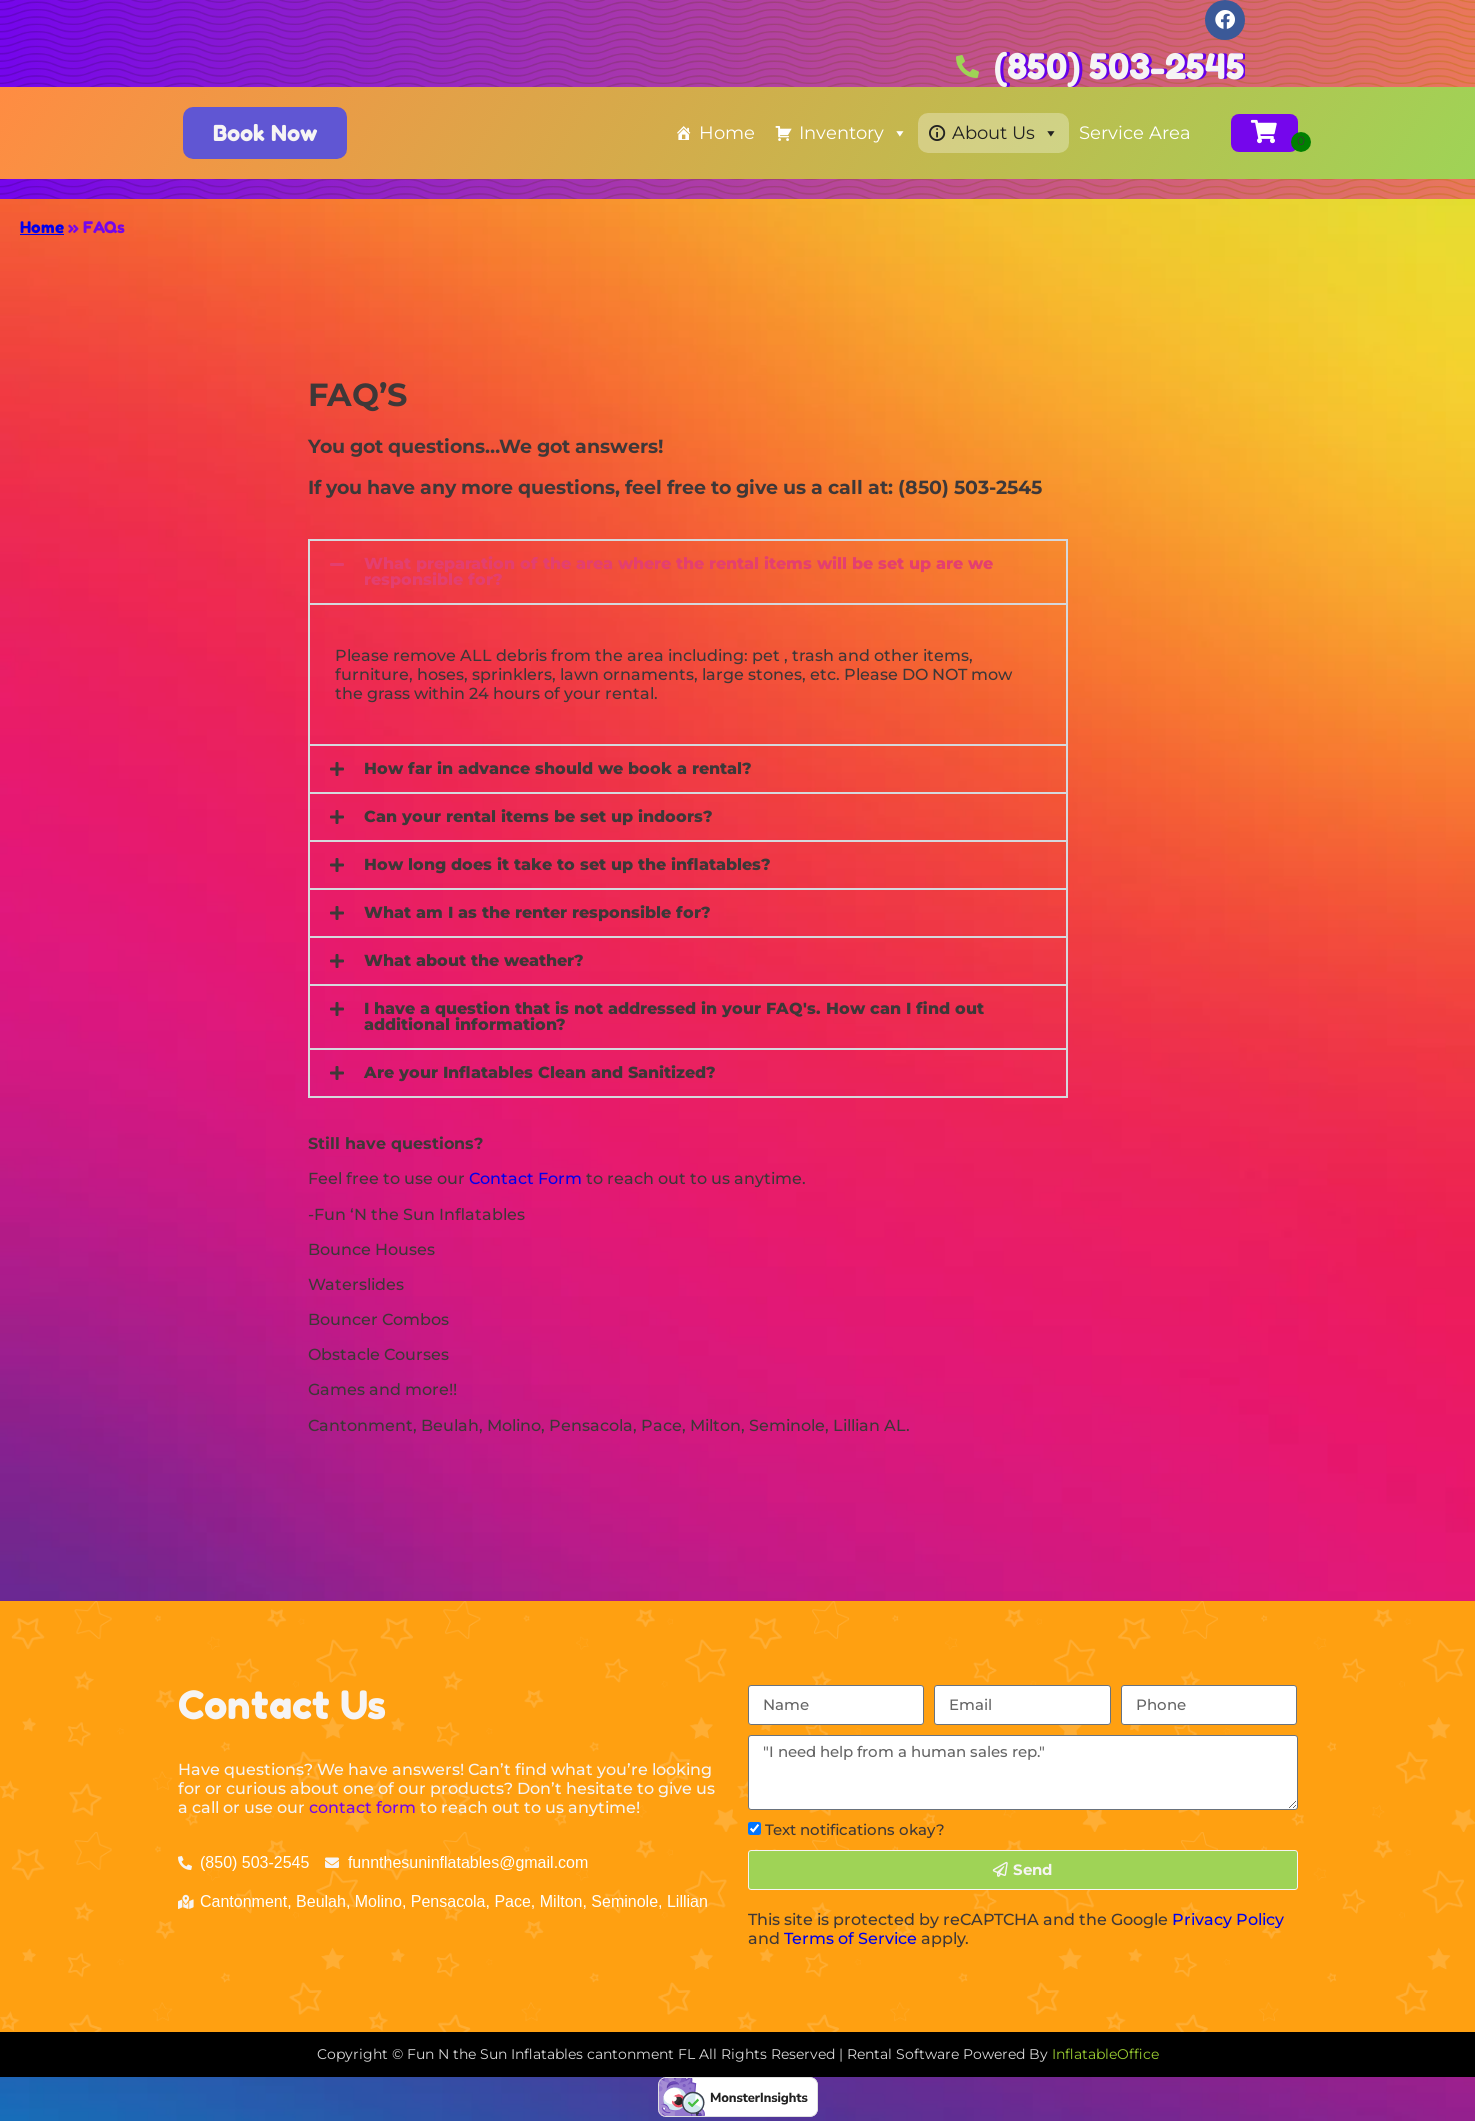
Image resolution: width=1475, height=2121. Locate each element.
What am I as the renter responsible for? (537, 912)
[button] (688, 572)
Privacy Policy (1228, 1919)
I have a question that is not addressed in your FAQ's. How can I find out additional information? (674, 1016)
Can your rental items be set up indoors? (538, 816)
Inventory (853, 133)
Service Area (1135, 133)
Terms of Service (850, 1938)
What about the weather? (474, 960)
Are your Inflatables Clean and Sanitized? (540, 1072)
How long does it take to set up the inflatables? (567, 864)
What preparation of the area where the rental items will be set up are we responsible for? (678, 571)
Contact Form (525, 1178)
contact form (362, 1807)
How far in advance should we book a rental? (558, 768)
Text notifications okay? (855, 1829)
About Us (1005, 133)
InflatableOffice (1105, 2054)
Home (727, 133)
